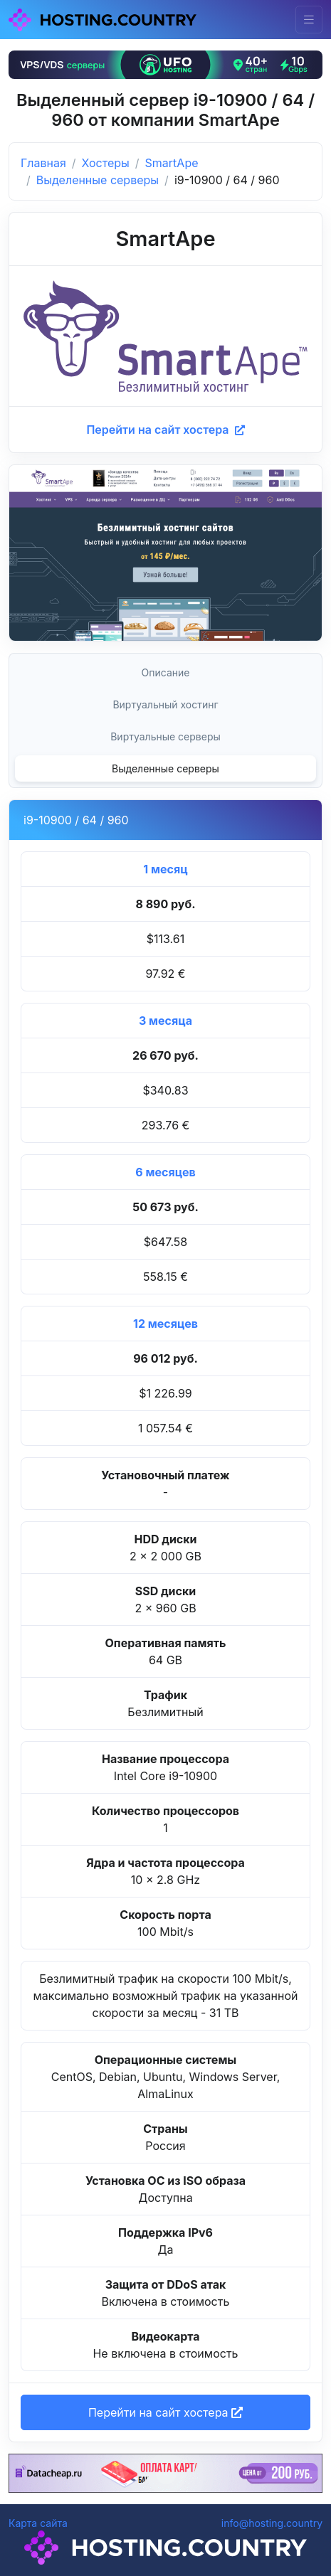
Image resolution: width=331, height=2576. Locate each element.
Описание (166, 672)
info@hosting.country (271, 2523)
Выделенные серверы (97, 180)
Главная (43, 163)
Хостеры (106, 163)
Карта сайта (38, 2523)
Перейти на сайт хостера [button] (165, 2412)
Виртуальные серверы (165, 736)
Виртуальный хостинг (165, 704)
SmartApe (172, 163)
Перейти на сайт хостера (165, 429)
